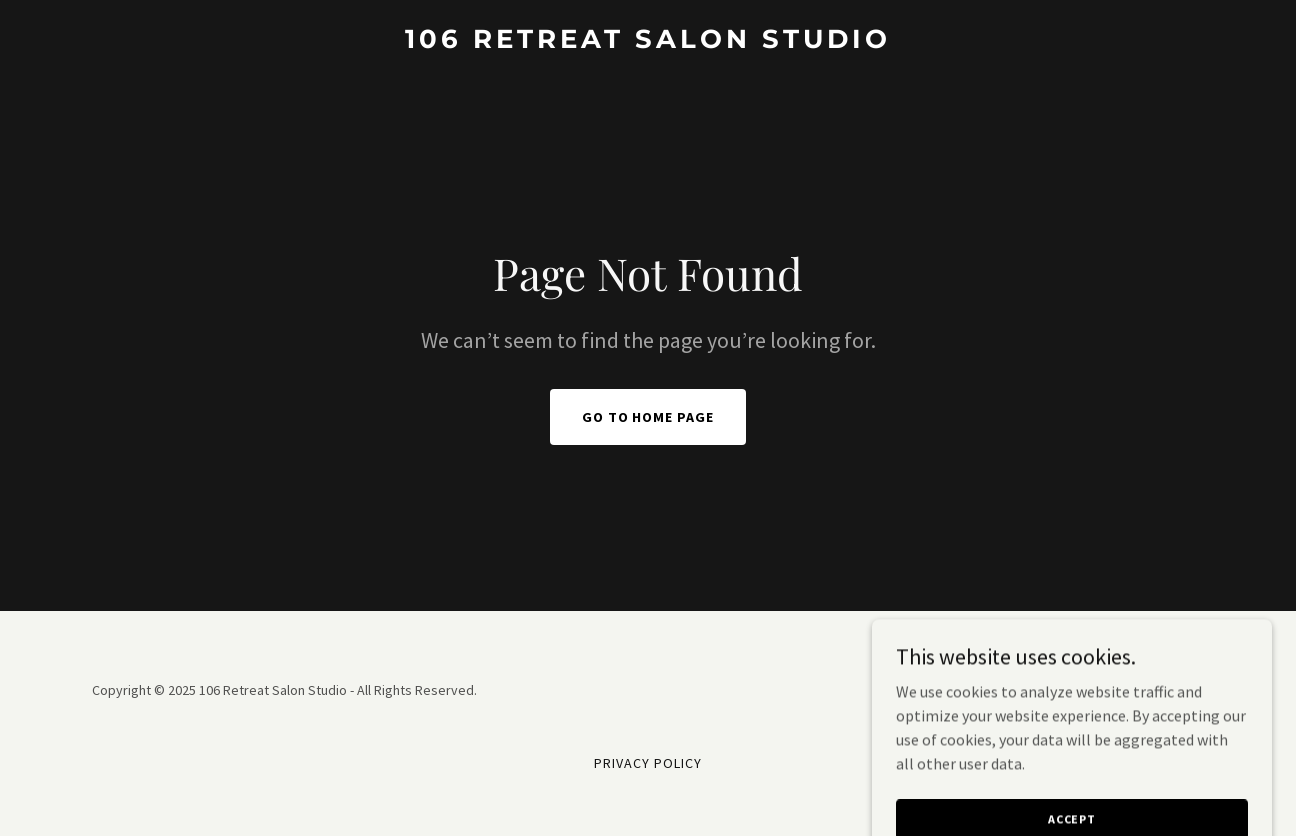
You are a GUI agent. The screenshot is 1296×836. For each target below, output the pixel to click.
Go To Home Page (648, 417)
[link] (648, 42)
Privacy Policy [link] (648, 763)
